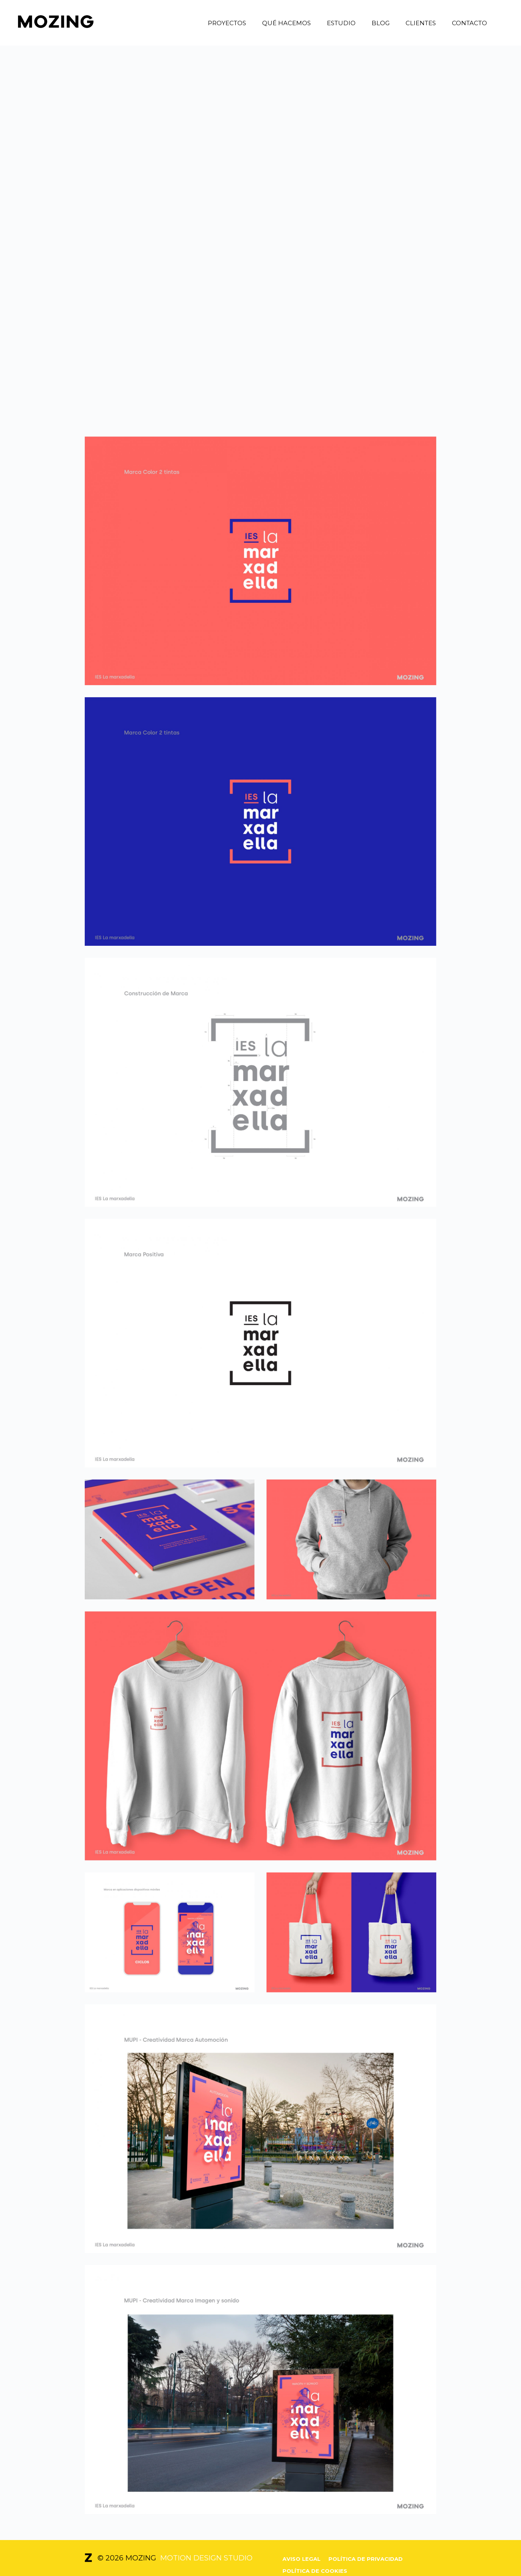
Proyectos (227, 23)
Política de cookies (314, 2571)
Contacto (469, 23)
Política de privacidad (365, 2559)
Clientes (421, 23)
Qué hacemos (286, 23)
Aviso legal (301, 2559)
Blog (381, 23)
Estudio (341, 23)
